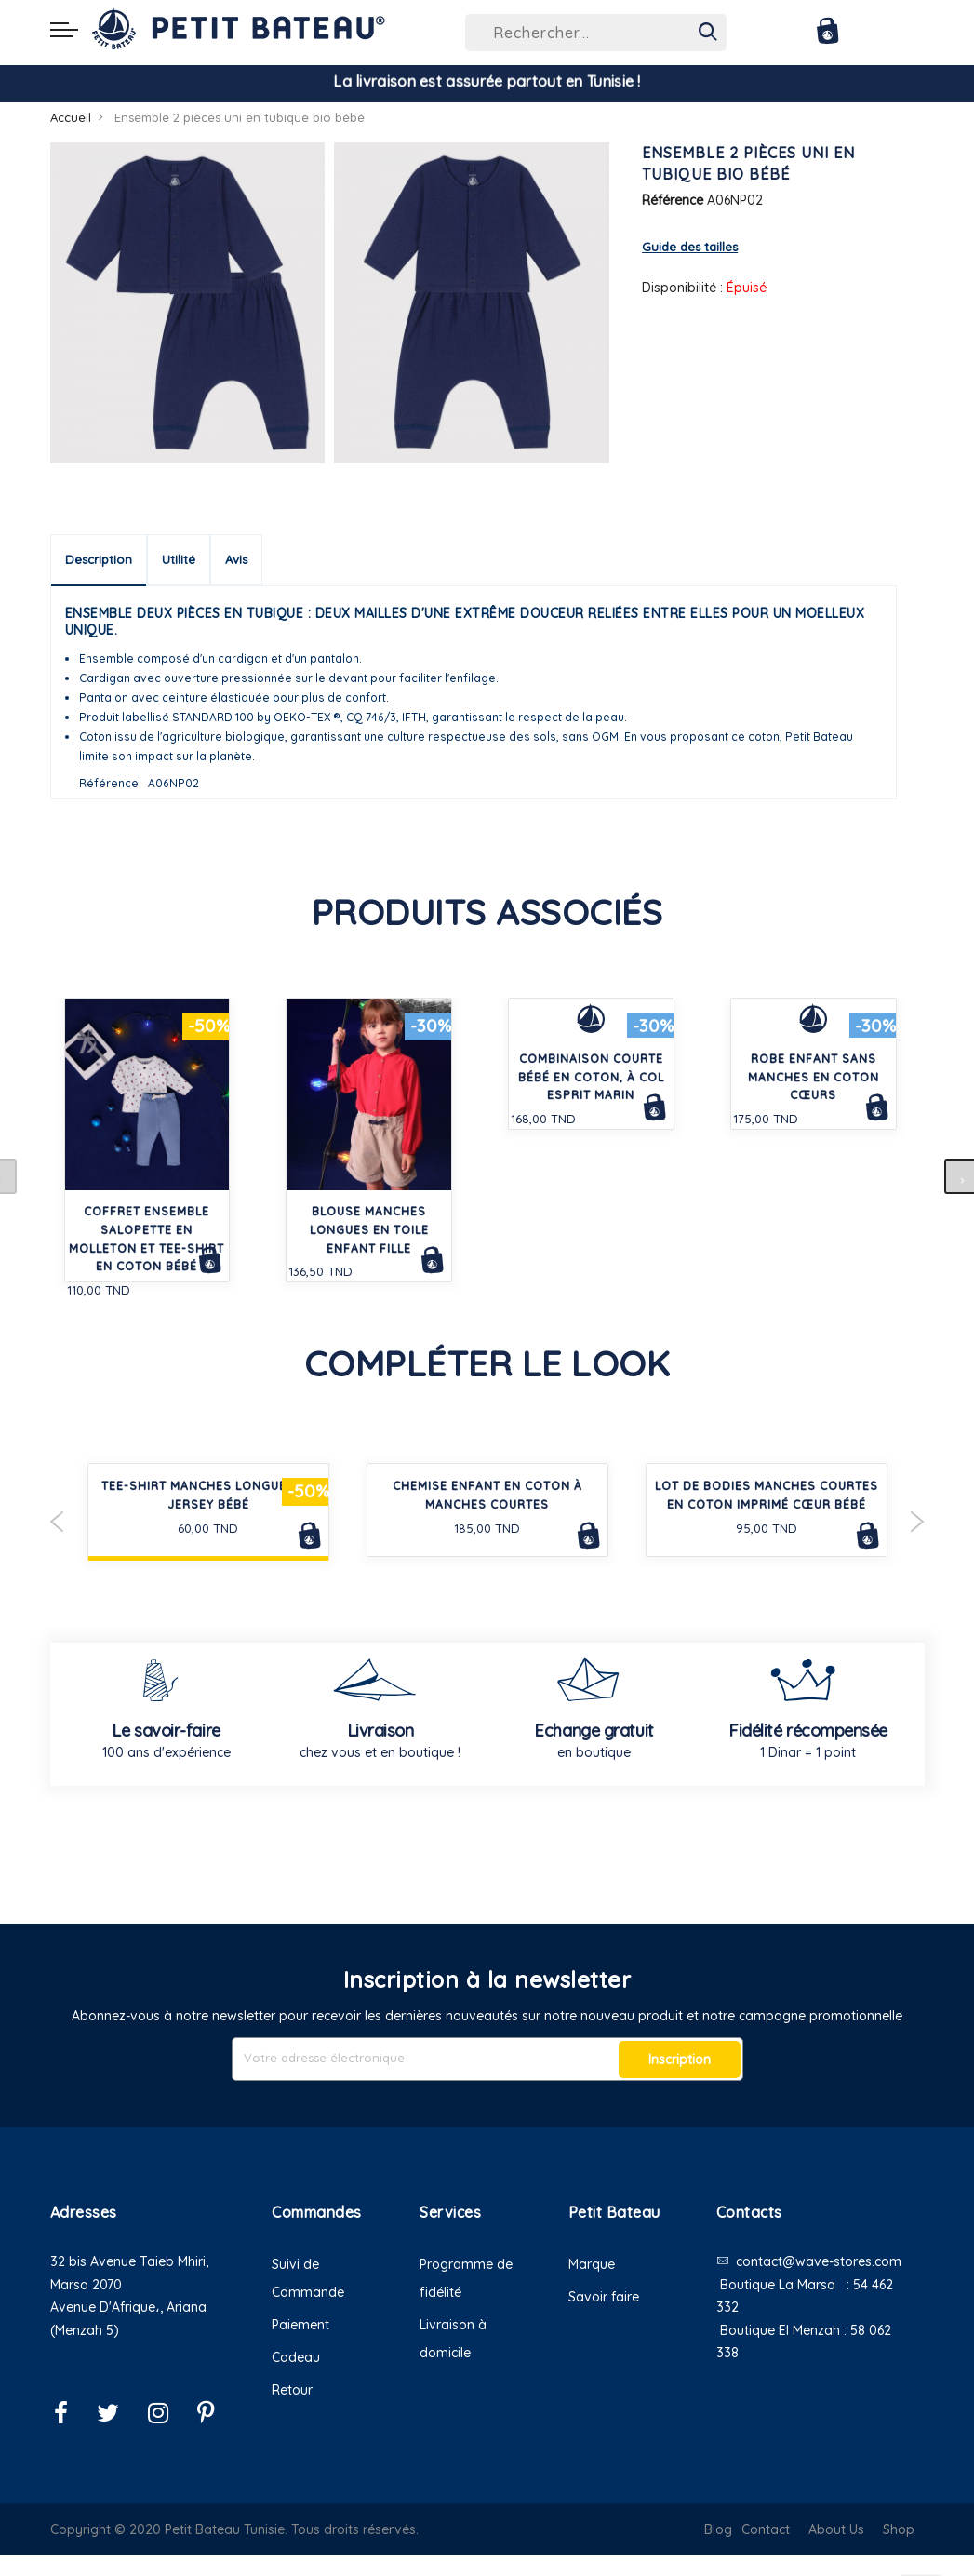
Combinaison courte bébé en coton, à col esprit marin (591, 1077)
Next (918, 1521)
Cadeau (296, 2357)
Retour (292, 2389)
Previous (57, 1521)
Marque (591, 2264)
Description (98, 559)
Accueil (70, 117)
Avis (236, 559)
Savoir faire (603, 2296)
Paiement (300, 2324)
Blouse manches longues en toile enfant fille (369, 1229)
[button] (147, 2353)
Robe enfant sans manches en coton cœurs (813, 1077)
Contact (765, 2529)
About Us (836, 2529)
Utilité (178, 559)
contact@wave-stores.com (818, 2261)
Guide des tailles (690, 246)
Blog (718, 2529)
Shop (898, 2529)
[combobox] (596, 32)
